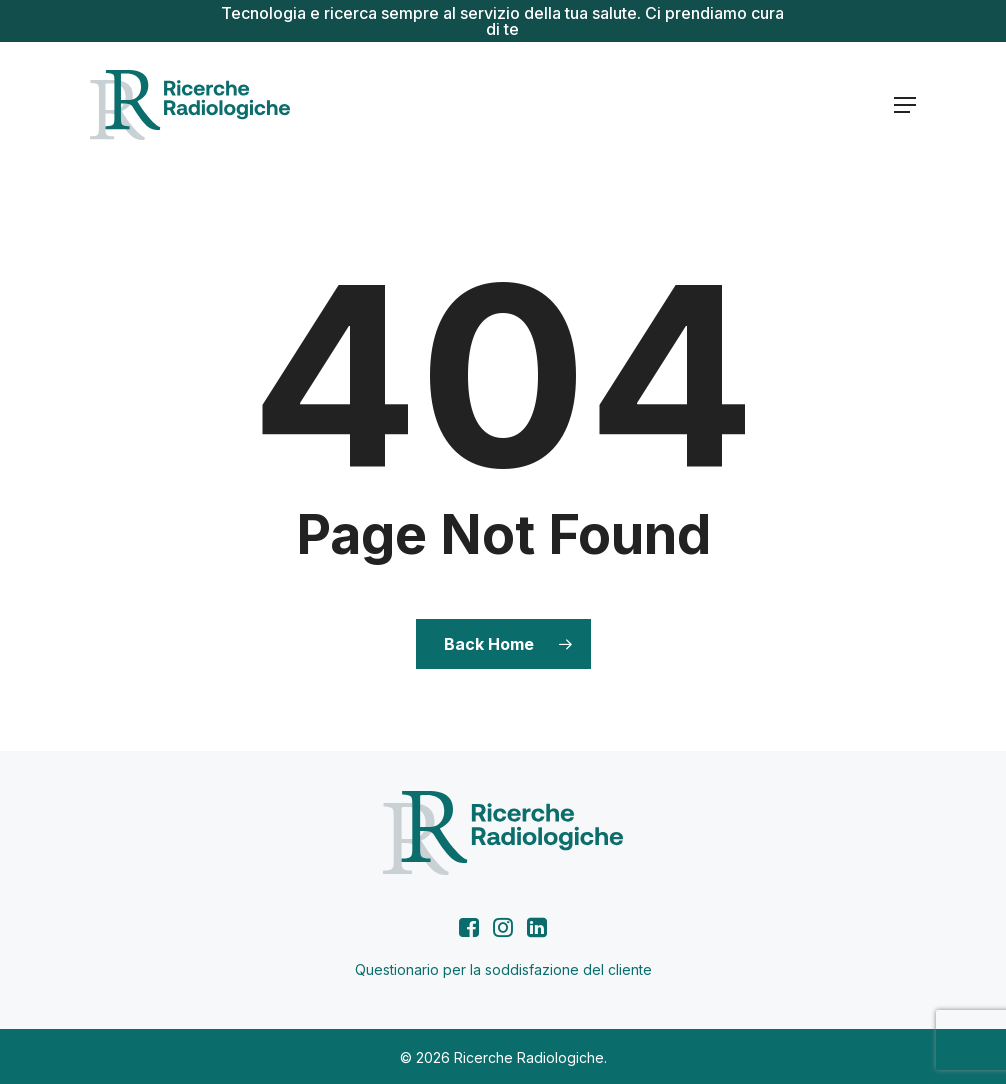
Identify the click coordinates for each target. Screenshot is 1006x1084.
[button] (905, 105)
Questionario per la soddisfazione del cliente (503, 969)
